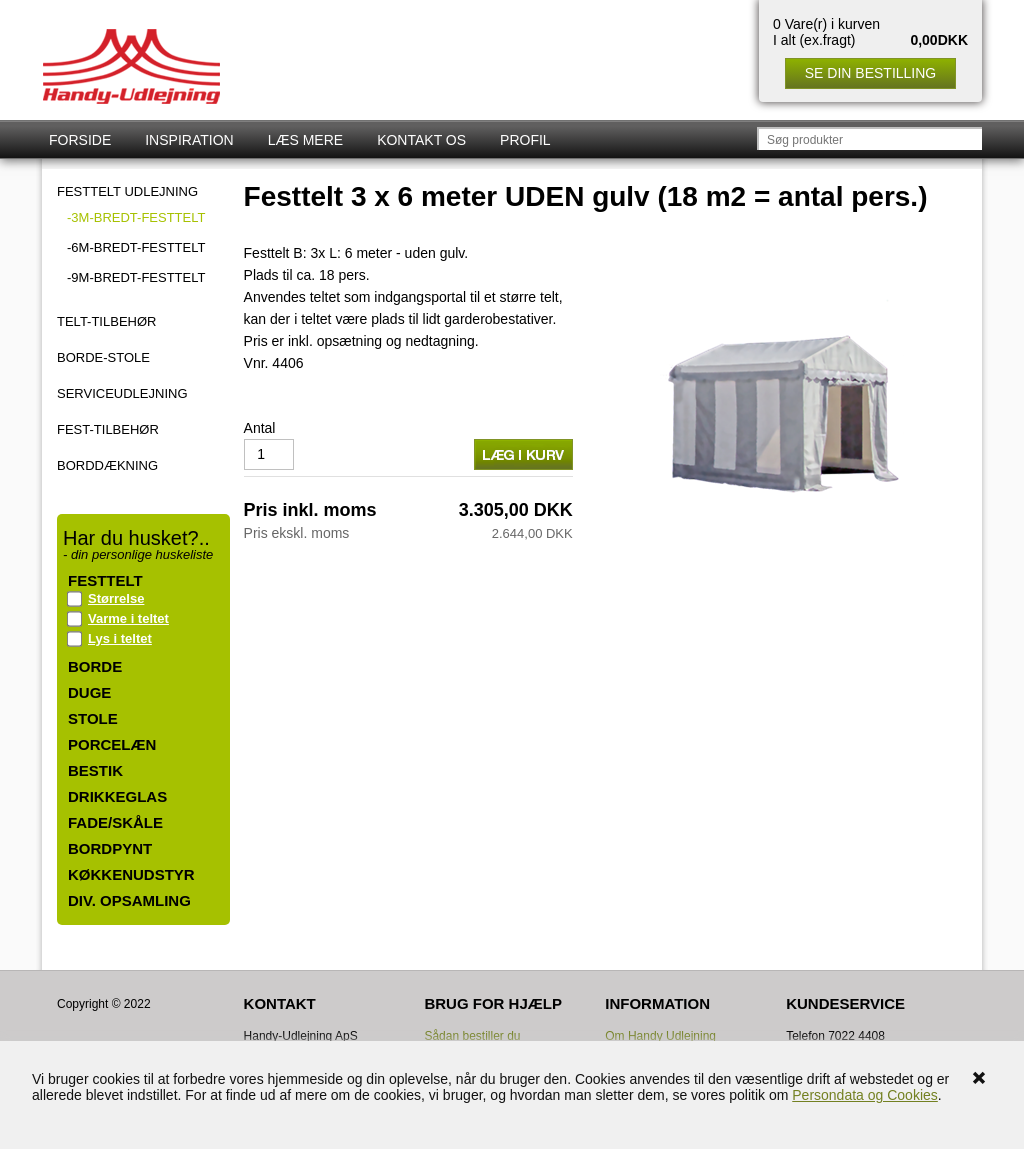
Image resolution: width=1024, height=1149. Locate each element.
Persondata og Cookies (865, 1095)
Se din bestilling (870, 73)
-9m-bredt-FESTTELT (136, 277)
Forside (80, 140)
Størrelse (116, 598)
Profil (525, 140)
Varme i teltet (128, 618)
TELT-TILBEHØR (106, 322)
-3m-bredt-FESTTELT (136, 217)
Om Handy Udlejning (660, 1036)
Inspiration (189, 140)
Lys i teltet (120, 638)
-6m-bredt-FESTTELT (136, 247)
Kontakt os (421, 140)
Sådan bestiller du (472, 1036)
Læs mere (305, 140)
